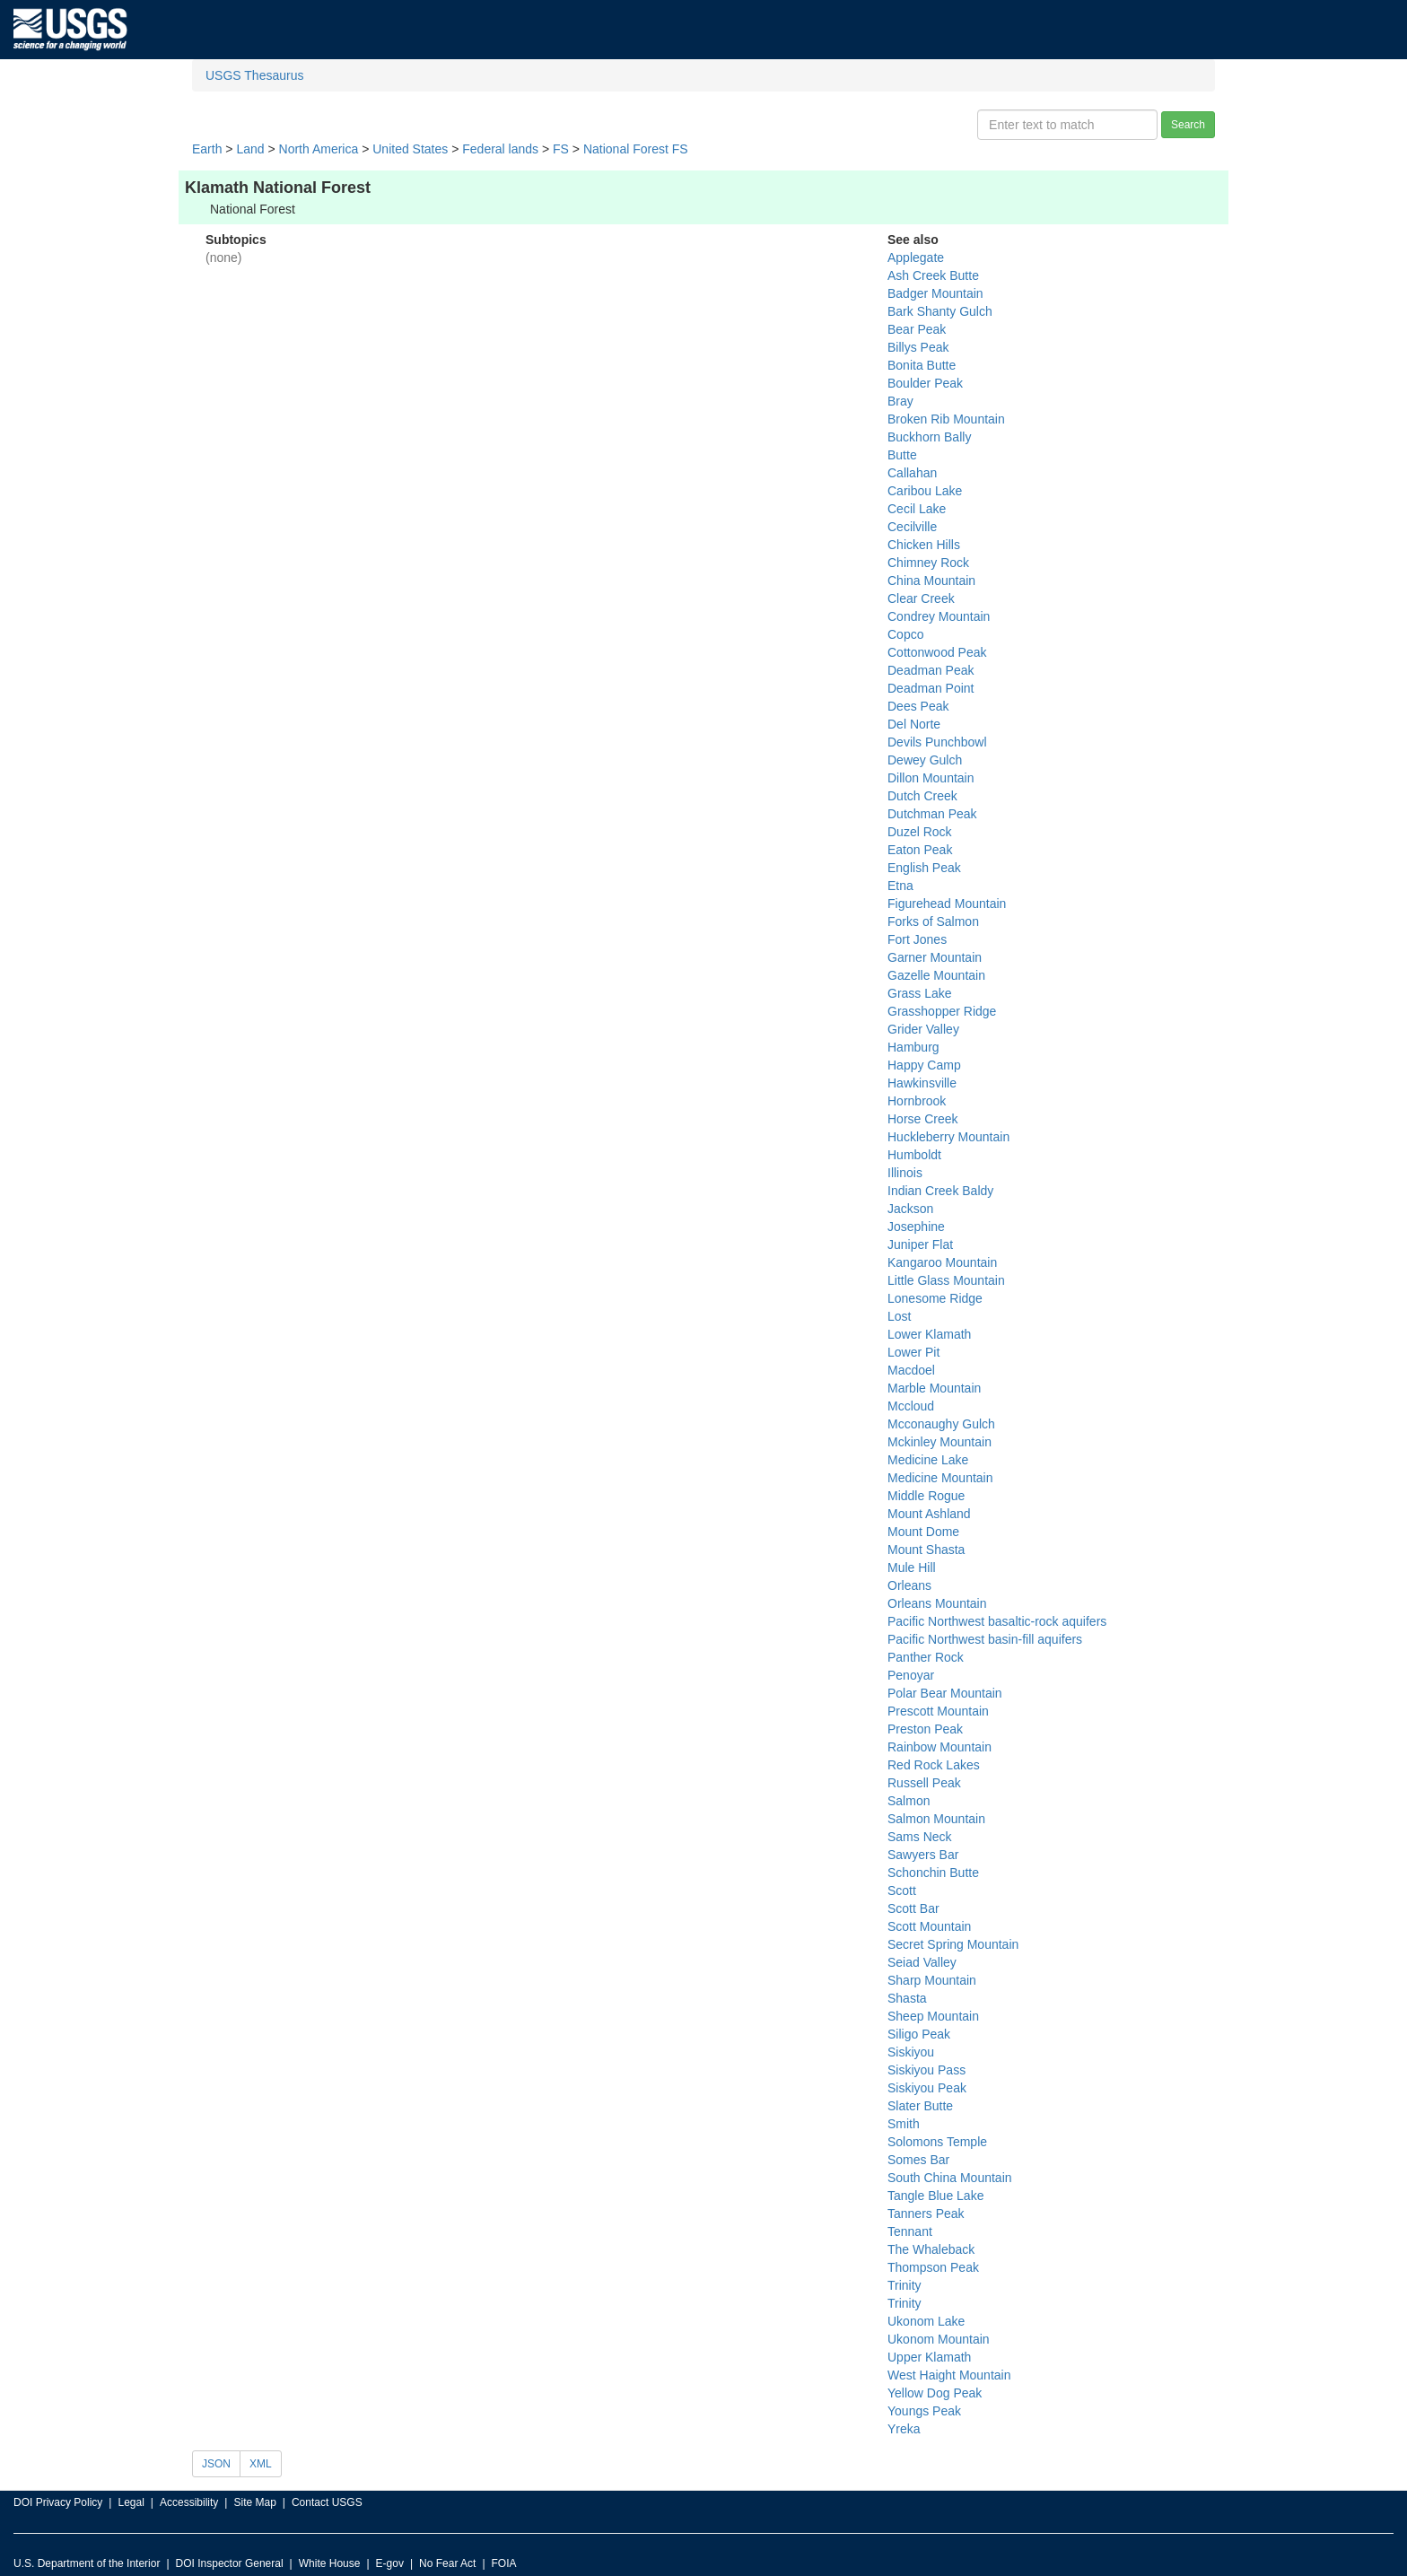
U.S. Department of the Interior (86, 2563)
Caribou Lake (924, 491)
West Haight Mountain (948, 2375)
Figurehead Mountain (946, 903)
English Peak (924, 867)
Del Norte (913, 724)
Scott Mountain (929, 1926)
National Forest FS (635, 149)
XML (260, 2464)
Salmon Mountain (936, 1819)
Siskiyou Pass (926, 2070)
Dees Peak (917, 706)
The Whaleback (930, 2249)
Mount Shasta (926, 1549)
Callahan (912, 473)
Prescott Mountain (938, 1711)
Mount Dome (923, 1531)
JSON (216, 2464)
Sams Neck (919, 1836)
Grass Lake (919, 993)
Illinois (904, 1173)
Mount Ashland (929, 1513)
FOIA (504, 2563)
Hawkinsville (922, 1083)
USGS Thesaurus (254, 75)
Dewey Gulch (924, 760)
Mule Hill (911, 1567)
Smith (903, 2124)
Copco (905, 634)
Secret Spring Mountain (952, 1944)
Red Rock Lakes (933, 1765)
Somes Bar (918, 2159)
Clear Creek (921, 598)
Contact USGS (327, 2502)
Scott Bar (913, 1908)
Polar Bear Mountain (944, 1693)
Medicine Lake (927, 1460)
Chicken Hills (923, 544)
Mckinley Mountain (939, 1442)
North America (319, 149)
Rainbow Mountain (939, 1747)
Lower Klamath (929, 1334)
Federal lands (500, 149)
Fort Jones (917, 939)
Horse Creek (922, 1119)
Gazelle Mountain (936, 975)
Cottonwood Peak (937, 652)
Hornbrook (916, 1101)
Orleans (909, 1585)
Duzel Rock (919, 832)
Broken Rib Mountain (946, 419)
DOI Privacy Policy (57, 2502)
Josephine (916, 1226)
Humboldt (914, 1155)
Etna (900, 885)
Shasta (907, 1998)
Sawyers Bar (922, 1854)
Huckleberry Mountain (948, 1137)
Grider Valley (923, 1029)
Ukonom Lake (926, 2321)
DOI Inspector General (230, 2563)
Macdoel (911, 1370)
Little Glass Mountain (946, 1280)
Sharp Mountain (931, 1980)
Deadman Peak (930, 670)
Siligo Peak (918, 2034)
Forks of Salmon (933, 921)
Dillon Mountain (930, 778)
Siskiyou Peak (926, 2088)
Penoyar (910, 1675)
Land (250, 149)
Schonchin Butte (933, 1872)
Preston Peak (925, 1729)
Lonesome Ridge (935, 1298)
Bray (900, 401)
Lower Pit (913, 1352)
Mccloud (910, 1406)
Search (1188, 124)
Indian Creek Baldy (940, 1190)
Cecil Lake (916, 509)
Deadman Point (930, 688)
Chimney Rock (928, 562)
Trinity (904, 2285)
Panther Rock (925, 1657)
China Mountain (931, 580)
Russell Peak (924, 1783)
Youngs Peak (924, 2411)
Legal (131, 2502)
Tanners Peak (926, 2213)
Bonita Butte (921, 365)
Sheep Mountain (933, 2016)
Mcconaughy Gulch (941, 1424)
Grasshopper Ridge (941, 1011)
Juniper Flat (920, 1244)
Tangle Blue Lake (935, 2195)
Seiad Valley (922, 1962)
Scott (901, 1890)
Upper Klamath (929, 2357)
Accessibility (189, 2502)
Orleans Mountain (937, 1603)
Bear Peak (916, 329)
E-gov (390, 2563)
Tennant (909, 2231)
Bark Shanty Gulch (939, 311)
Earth (207, 149)
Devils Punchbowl (937, 742)
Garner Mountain (934, 957)
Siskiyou (910, 2052)
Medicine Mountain (940, 1478)
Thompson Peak (933, 2267)
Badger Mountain (935, 293)
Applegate (915, 257)
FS (561, 149)
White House (330, 2563)
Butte (902, 455)
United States (410, 149)
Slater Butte (920, 2106)
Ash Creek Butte (933, 275)
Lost (899, 1316)
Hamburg (913, 1047)
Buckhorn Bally (929, 437)
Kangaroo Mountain (942, 1262)
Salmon (908, 1801)
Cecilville (912, 527)
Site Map (254, 2502)
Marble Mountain (934, 1388)
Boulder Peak (925, 383)
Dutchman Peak (932, 814)
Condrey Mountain (938, 616)
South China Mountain (949, 2177)
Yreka (904, 2429)
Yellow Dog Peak (934, 2393)
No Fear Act (447, 2563)
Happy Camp (924, 1065)
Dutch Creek (922, 796)
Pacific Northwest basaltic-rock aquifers (996, 1621)
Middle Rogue (926, 1496)
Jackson (910, 1208)
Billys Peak (917, 347)
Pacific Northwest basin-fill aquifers (984, 1639)
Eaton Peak (919, 850)
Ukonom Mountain (938, 2339)
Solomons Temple (937, 2142)
